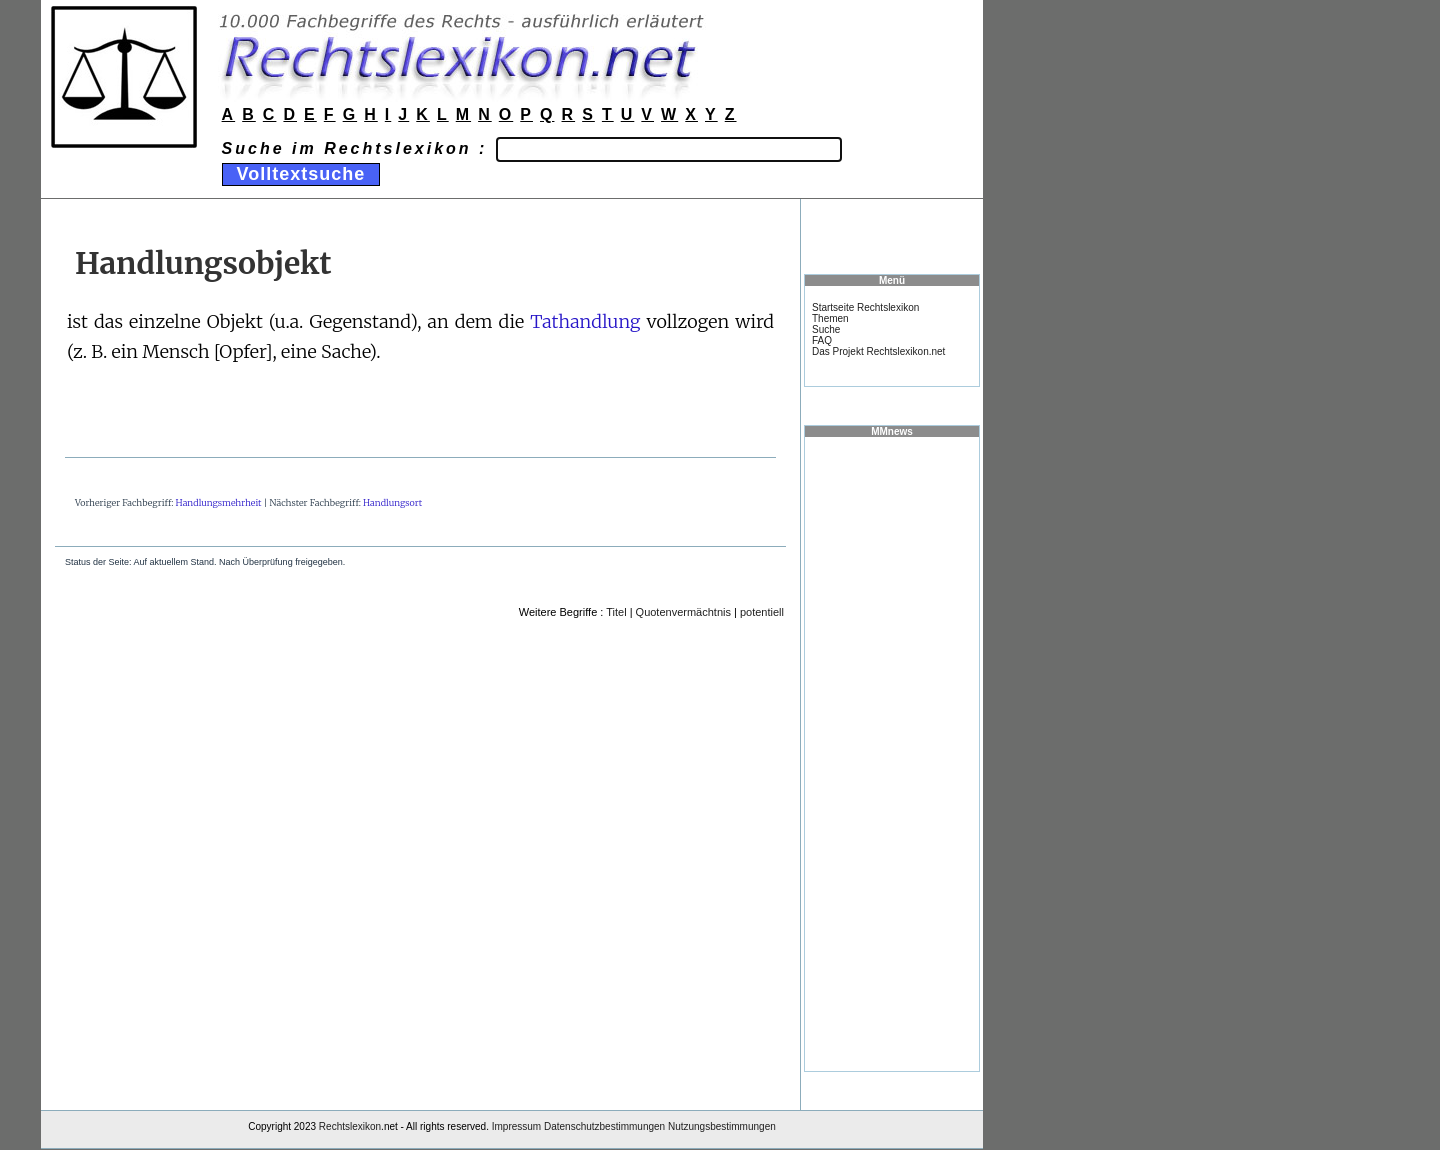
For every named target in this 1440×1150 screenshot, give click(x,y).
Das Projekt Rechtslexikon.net (878, 351)
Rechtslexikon (350, 1126)
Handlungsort (392, 502)
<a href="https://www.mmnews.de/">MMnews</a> (892, 753)
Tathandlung (585, 321)
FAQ (822, 340)
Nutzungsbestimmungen (722, 1126)
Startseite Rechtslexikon (865, 307)
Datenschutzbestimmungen (604, 1126)
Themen (830, 318)
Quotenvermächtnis (683, 612)
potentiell (762, 612)
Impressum (516, 1126)
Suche (826, 329)
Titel (616, 612)
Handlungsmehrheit (219, 502)
